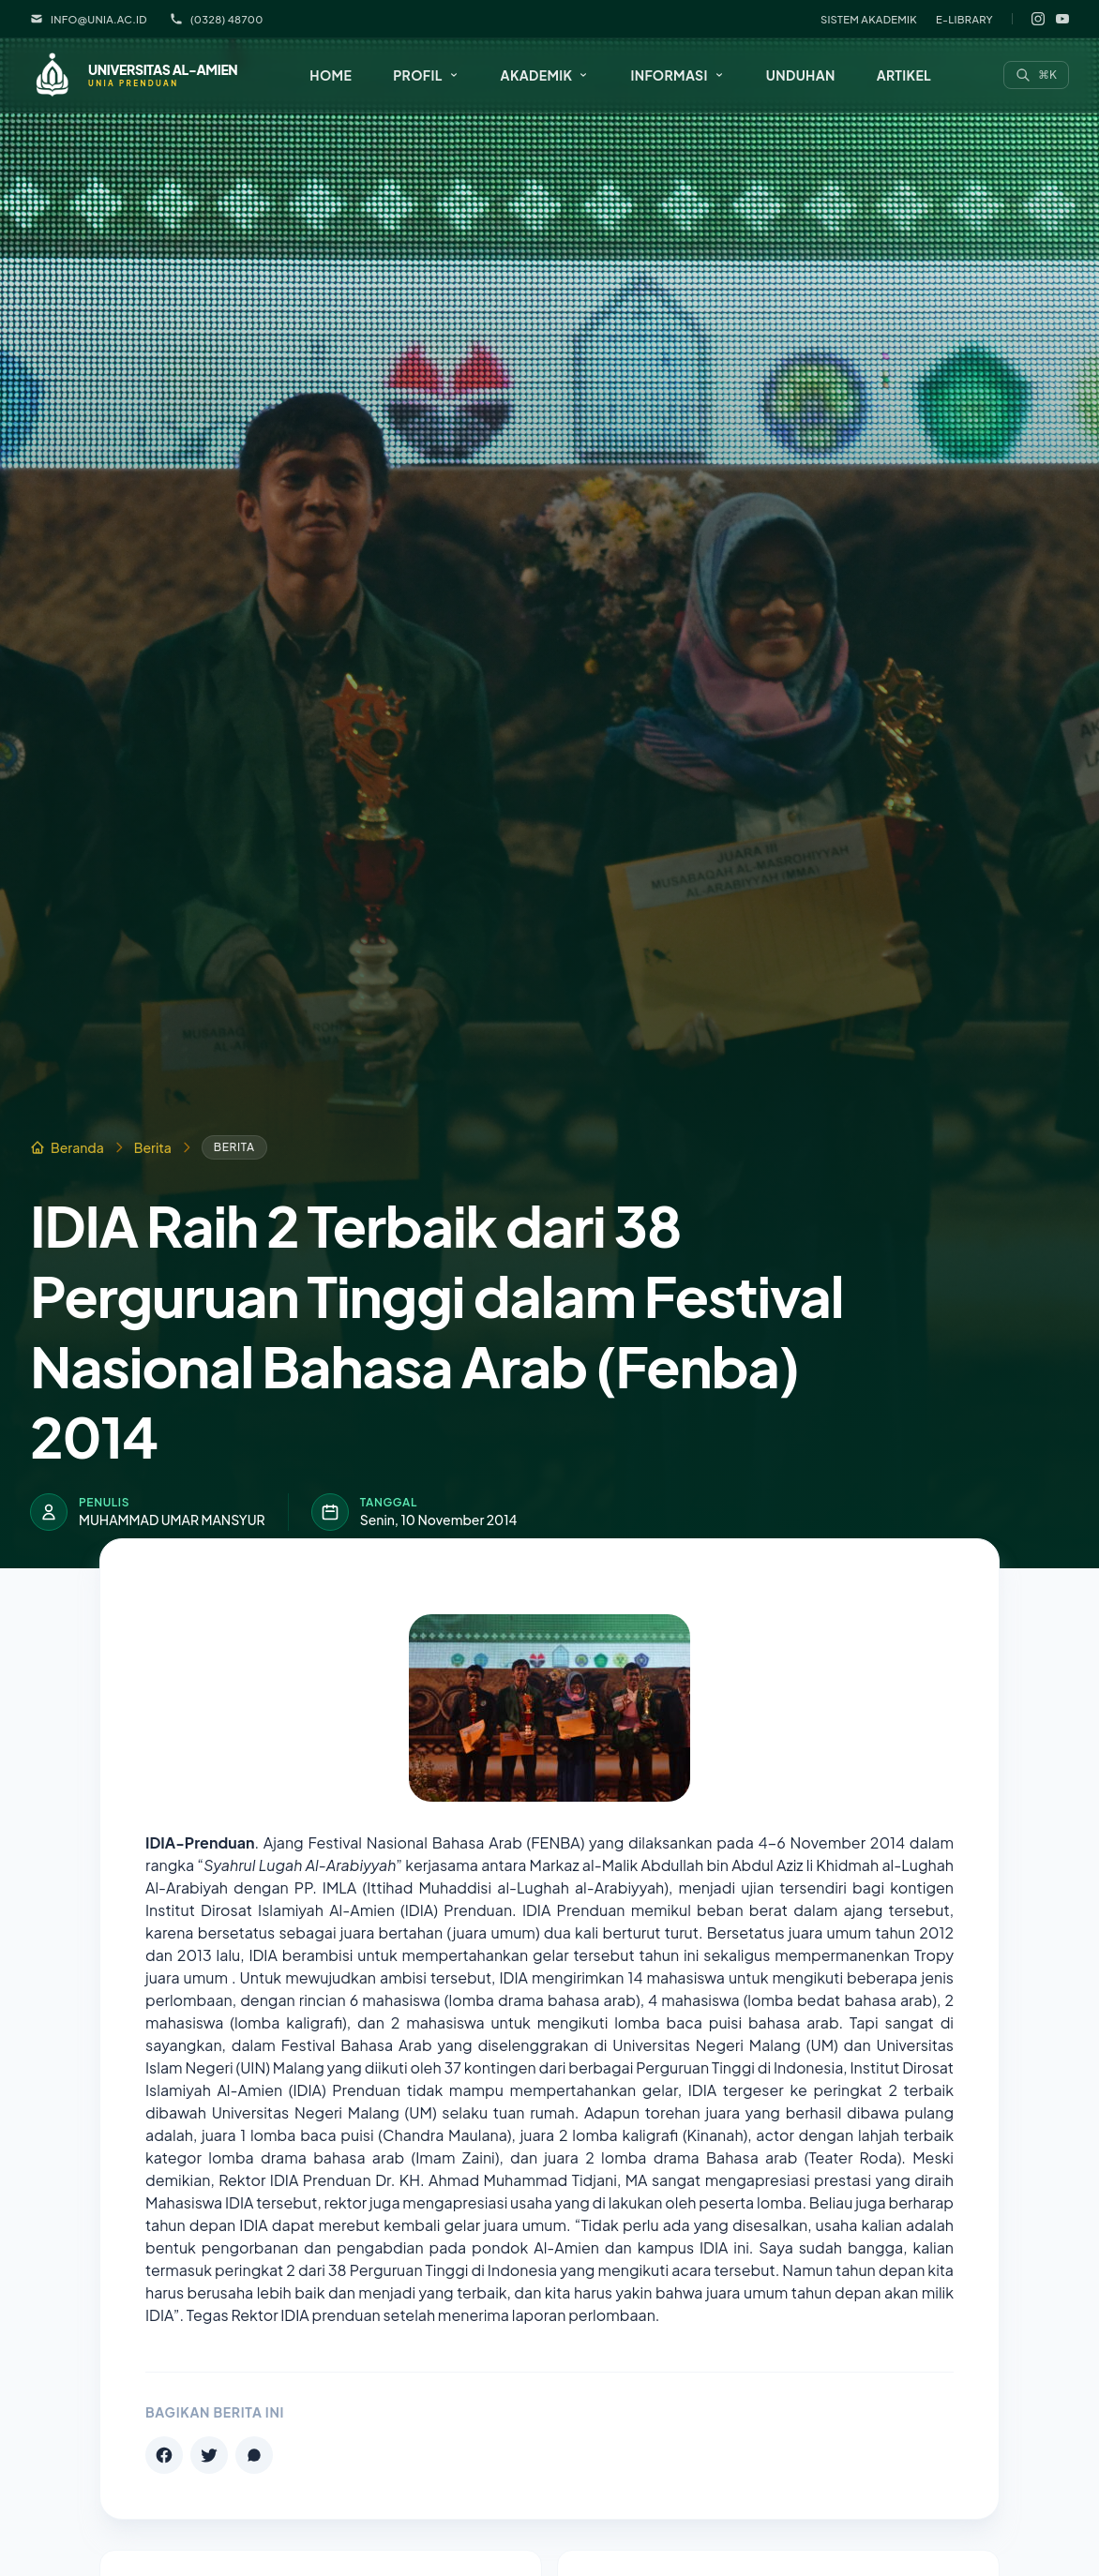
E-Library (964, 18)
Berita (153, 1147)
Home (330, 75)
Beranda (67, 1147)
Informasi (677, 75)
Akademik (545, 75)
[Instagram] (1038, 18)
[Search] (1036, 75)
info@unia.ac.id (88, 18)
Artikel (904, 75)
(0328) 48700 (216, 18)
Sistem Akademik (868, 18)
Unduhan (801, 75)
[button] (425, 75)
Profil (426, 75)
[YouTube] (1062, 18)
